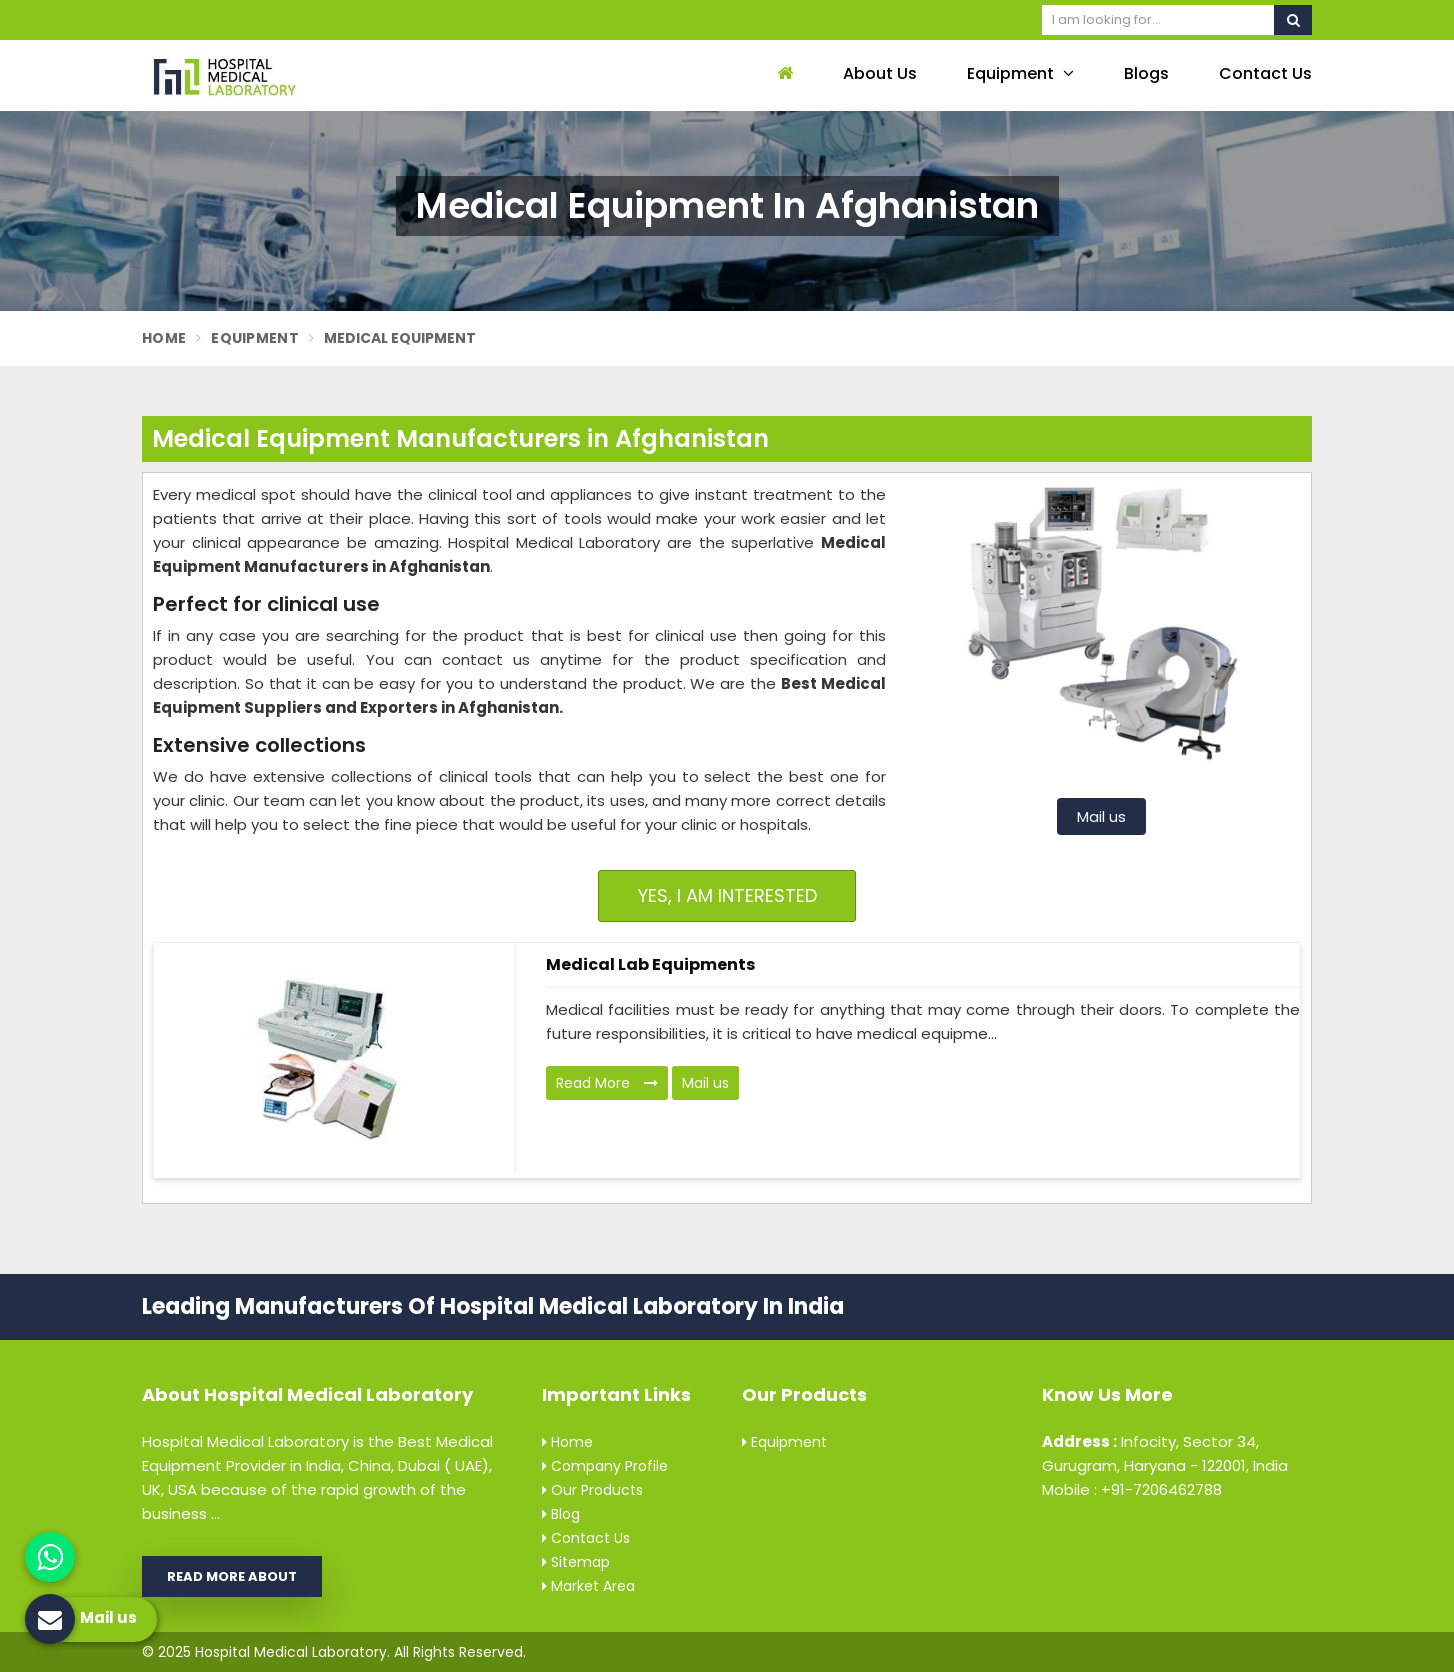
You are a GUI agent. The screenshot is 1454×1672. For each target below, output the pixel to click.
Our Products (592, 1490)
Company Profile (605, 1466)
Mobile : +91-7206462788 (1132, 1489)
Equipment (1020, 73)
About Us (880, 73)
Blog (561, 1514)
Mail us (1101, 816)
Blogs (1146, 73)
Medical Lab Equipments (650, 964)
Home (164, 338)
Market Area (588, 1586)
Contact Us (1265, 73)
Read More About (232, 1576)
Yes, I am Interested (727, 895)
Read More (607, 1083)
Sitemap (576, 1562)
